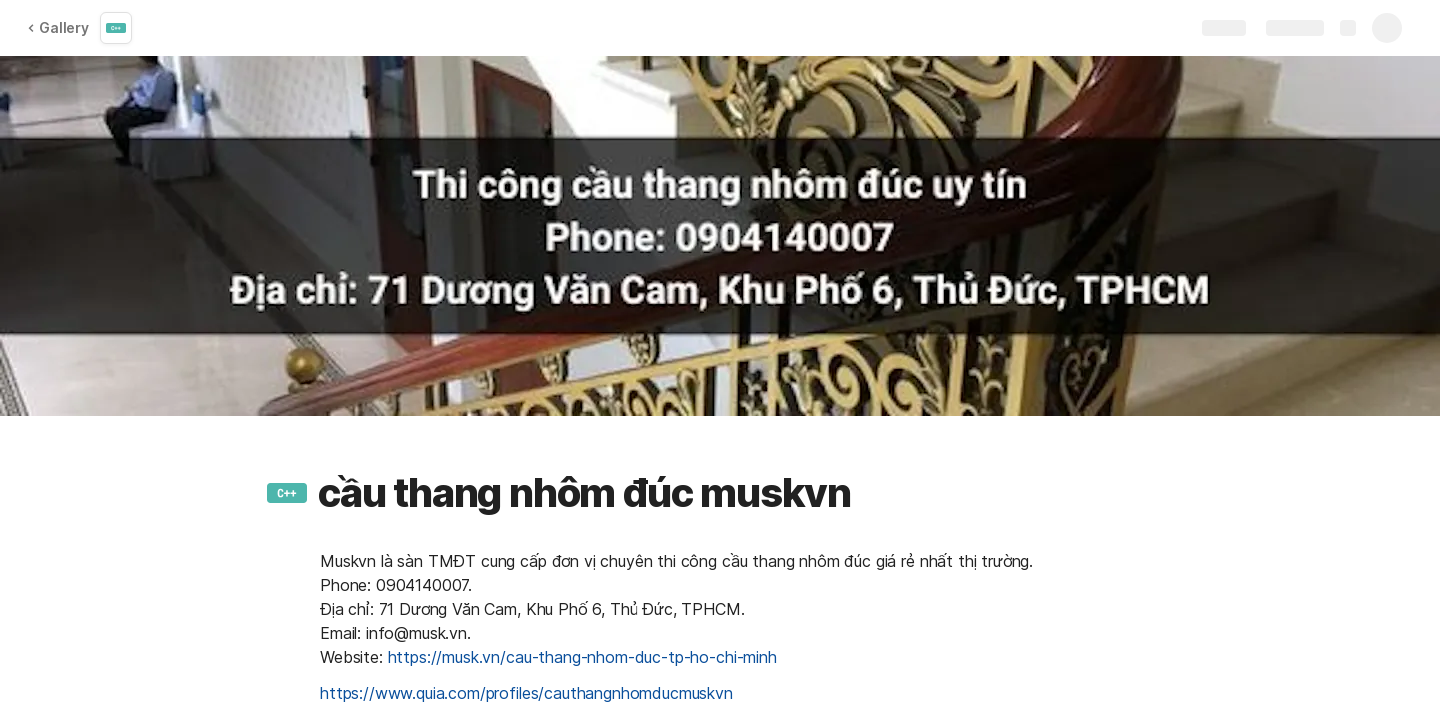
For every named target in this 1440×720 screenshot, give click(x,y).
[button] (287, 493)
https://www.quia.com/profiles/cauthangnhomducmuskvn (526, 693)
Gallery (58, 27)
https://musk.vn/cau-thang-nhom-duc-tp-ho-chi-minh (582, 657)
